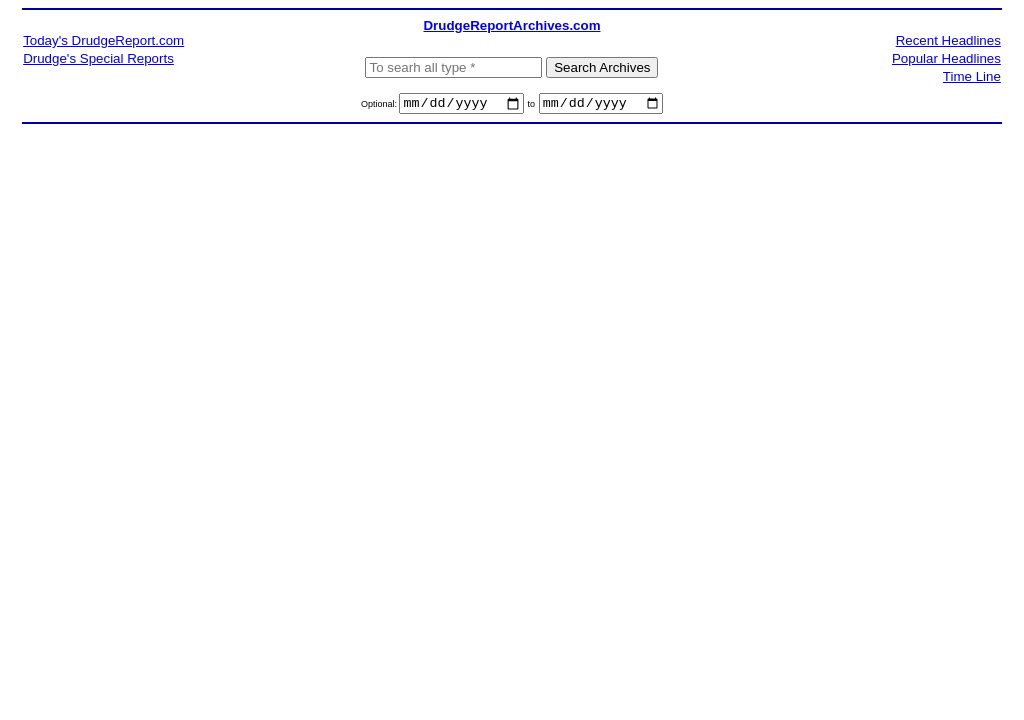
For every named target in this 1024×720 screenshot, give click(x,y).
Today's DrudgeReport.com (103, 40)
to (531, 107)
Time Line (972, 76)
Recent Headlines (948, 40)
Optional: (380, 107)
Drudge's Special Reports (98, 58)
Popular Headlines (946, 58)
